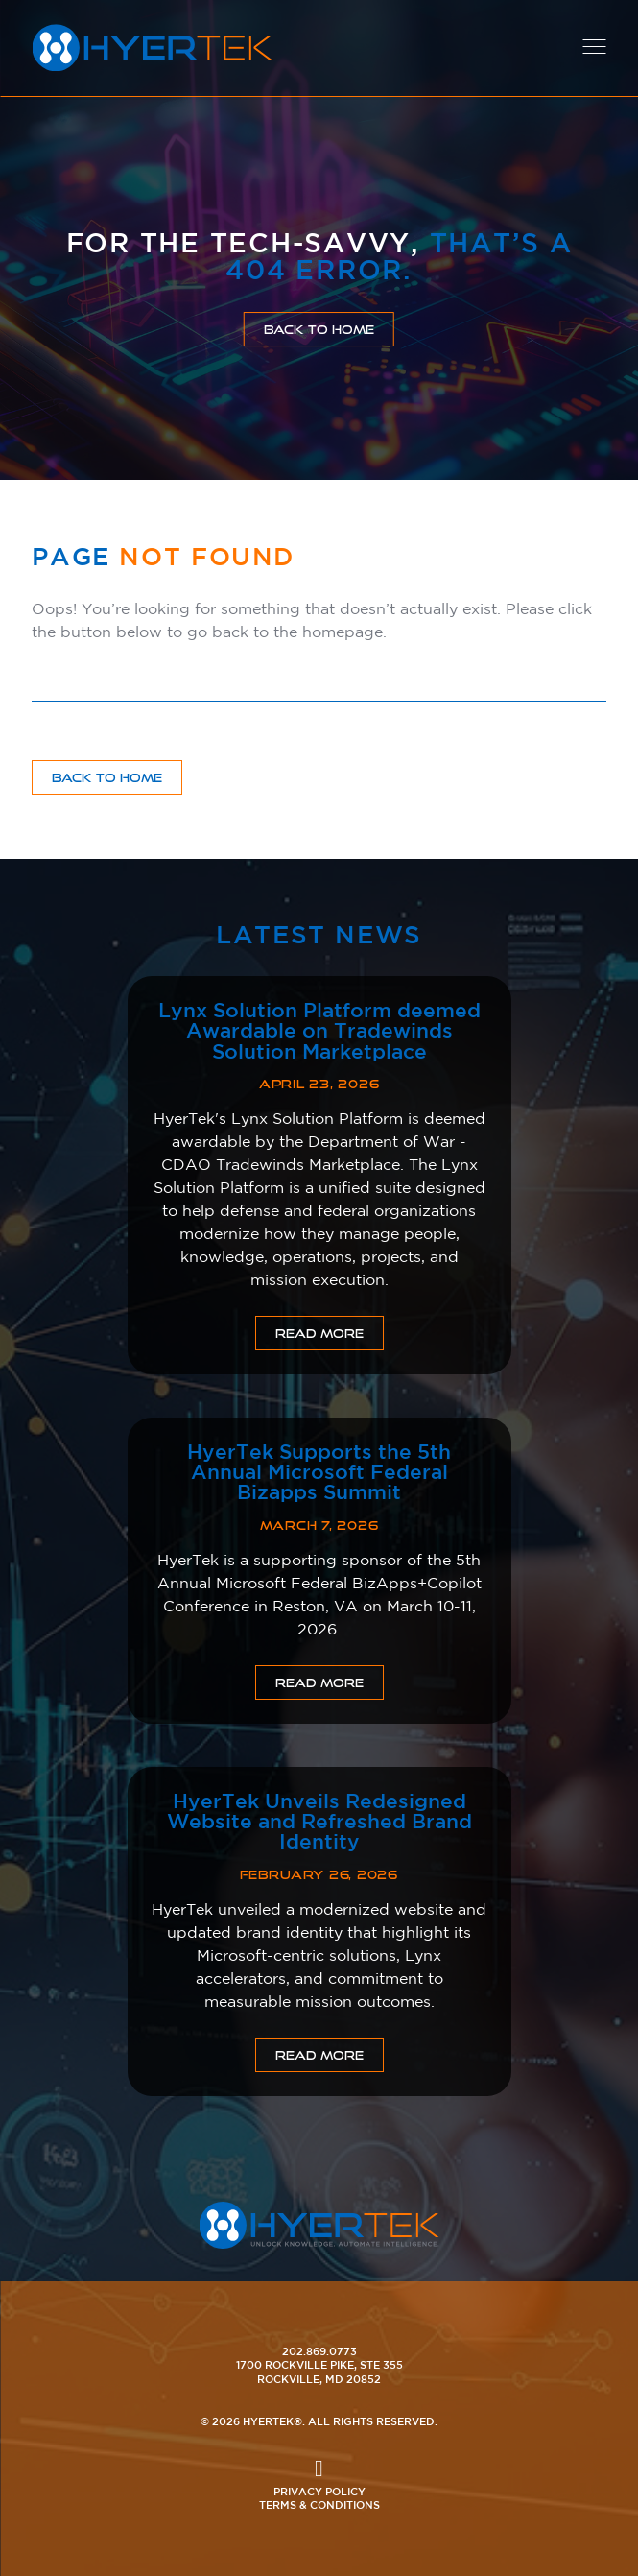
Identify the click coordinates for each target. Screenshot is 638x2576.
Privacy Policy (319, 2491)
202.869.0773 (319, 2351)
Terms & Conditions (319, 2504)
